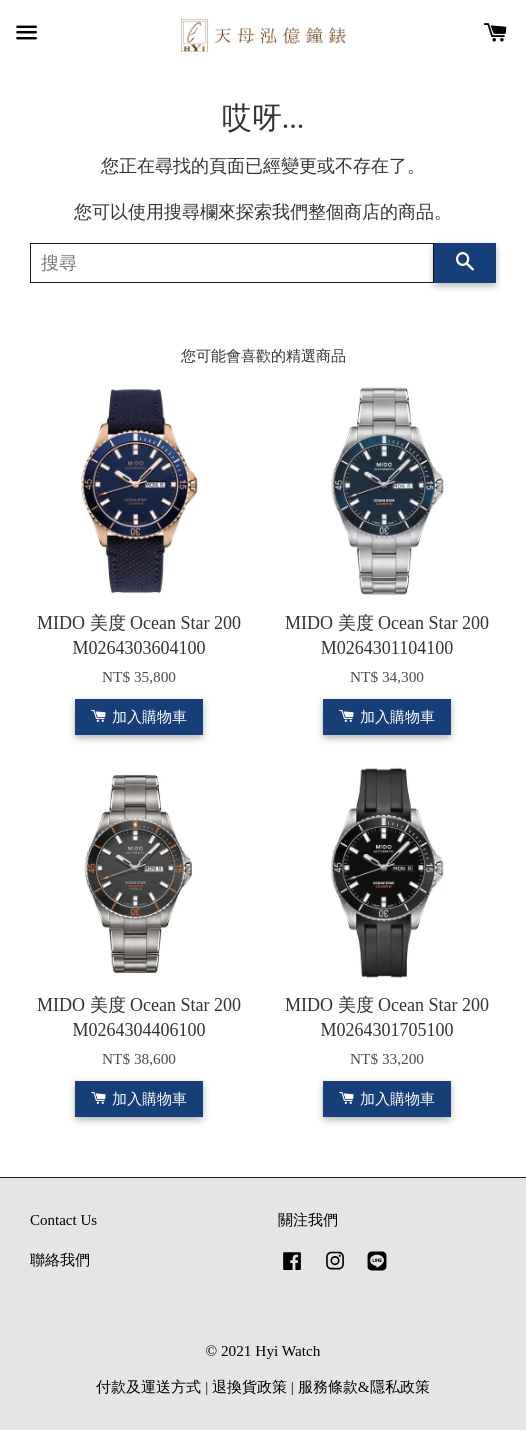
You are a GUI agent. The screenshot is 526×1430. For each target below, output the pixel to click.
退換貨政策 (249, 1386)
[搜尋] (232, 263)
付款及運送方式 (148, 1386)
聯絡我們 (60, 1259)
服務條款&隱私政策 (364, 1386)
